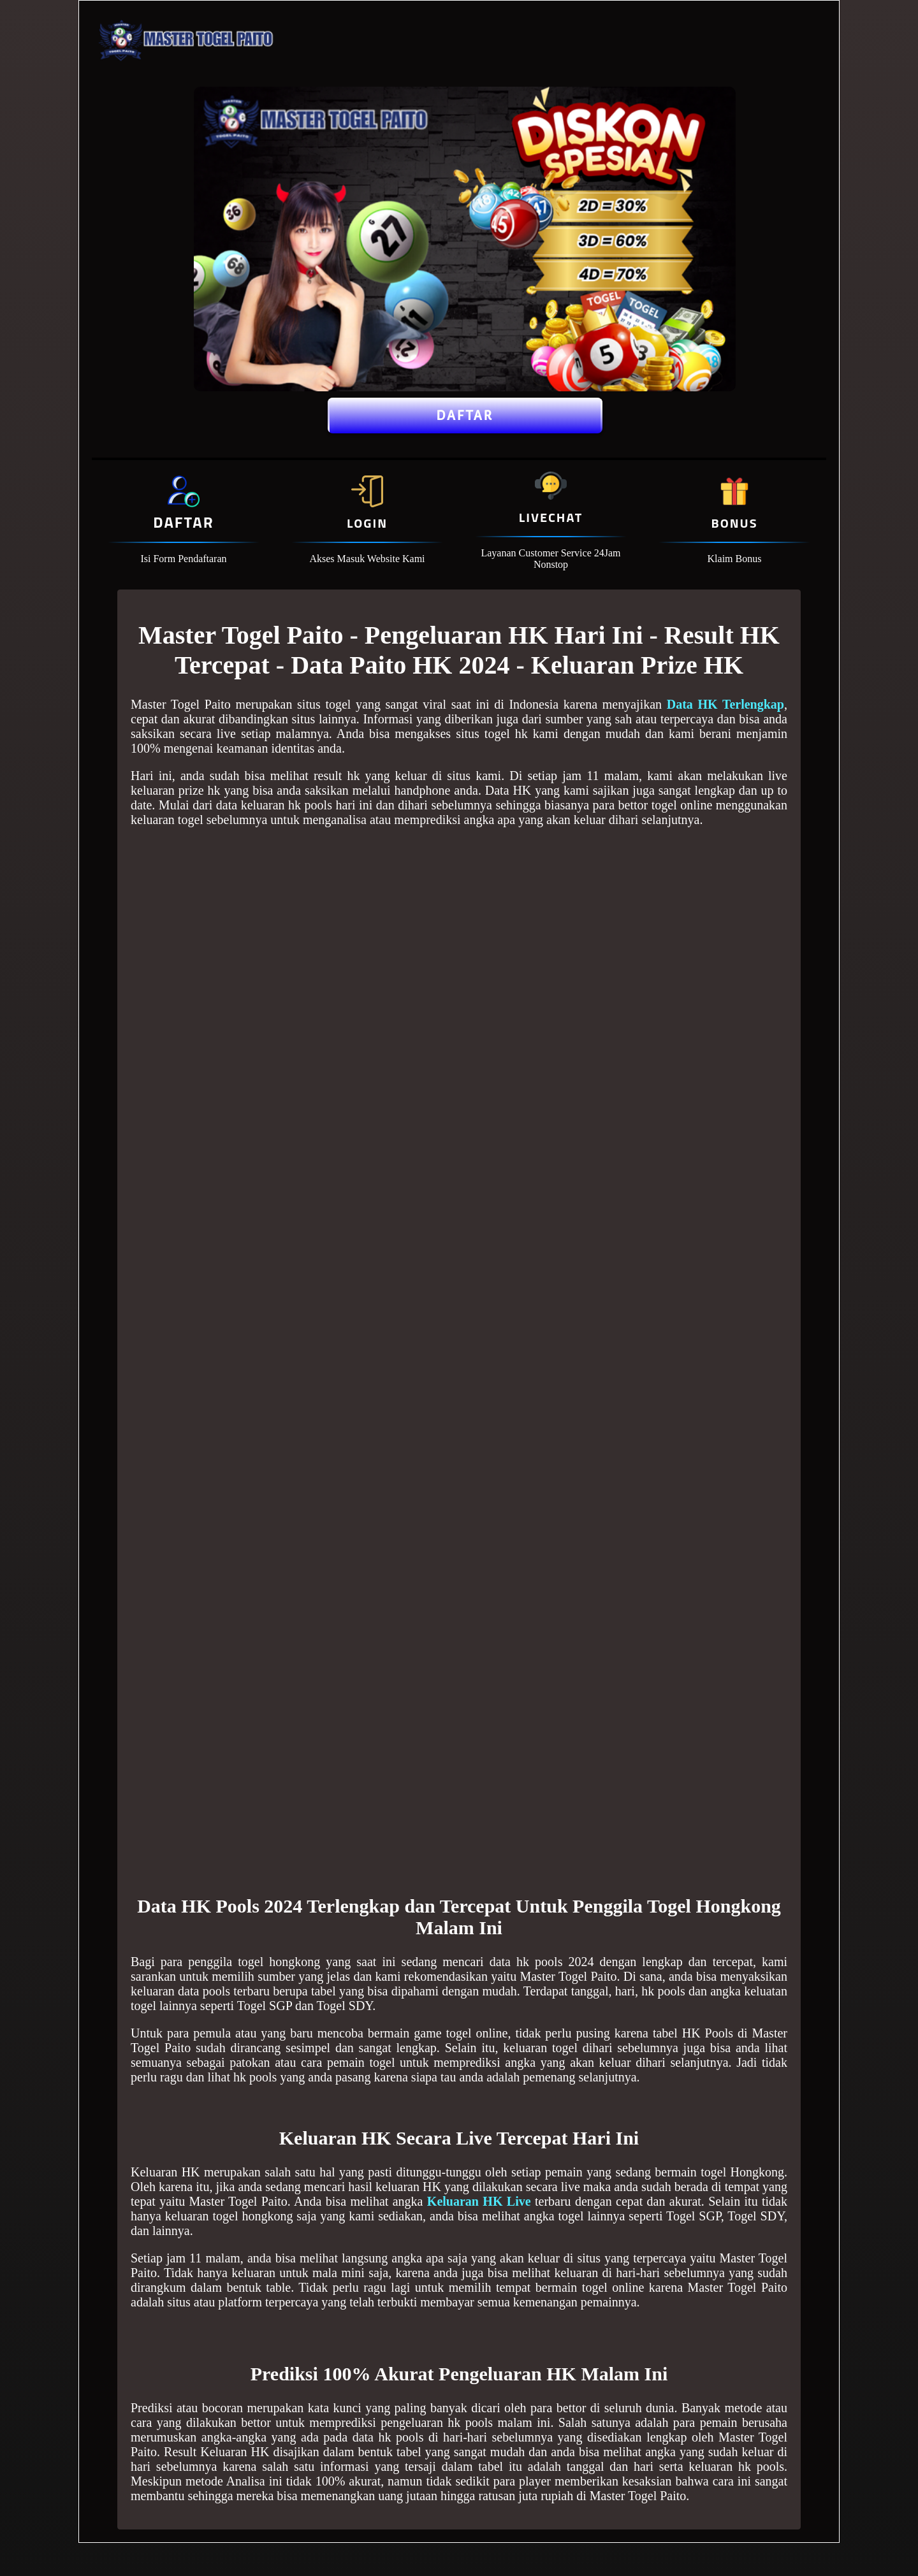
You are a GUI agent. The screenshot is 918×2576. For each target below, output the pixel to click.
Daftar (465, 415)
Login (367, 523)
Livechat (551, 517)
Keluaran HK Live (479, 2201)
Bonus (734, 523)
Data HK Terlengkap (725, 704)
